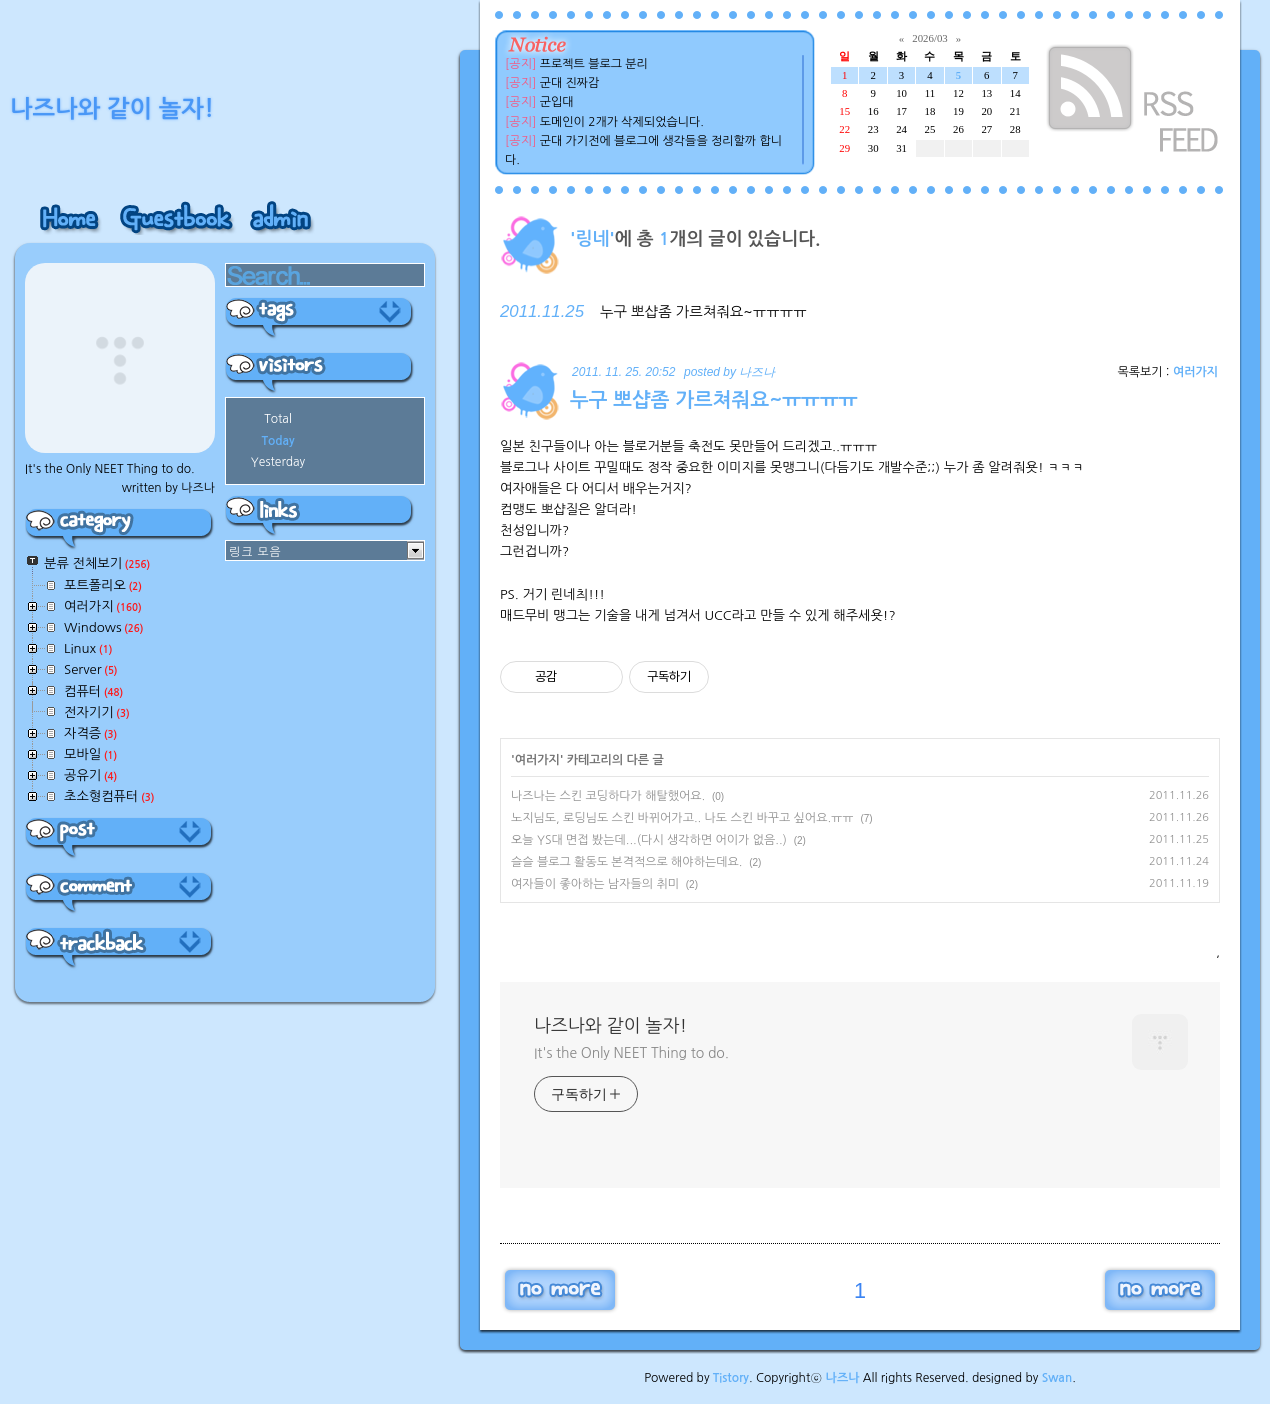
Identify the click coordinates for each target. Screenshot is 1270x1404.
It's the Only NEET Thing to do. (631, 1053)
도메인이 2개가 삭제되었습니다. (622, 122)
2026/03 (929, 38)
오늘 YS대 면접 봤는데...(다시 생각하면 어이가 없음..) (649, 840)
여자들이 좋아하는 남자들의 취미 (595, 884)
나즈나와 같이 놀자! (610, 1026)
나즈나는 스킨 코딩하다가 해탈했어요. (608, 796)
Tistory (731, 1378)
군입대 (557, 102)
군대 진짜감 (570, 83)
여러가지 (1195, 372)
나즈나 (843, 1378)
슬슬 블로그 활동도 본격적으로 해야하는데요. (626, 862)
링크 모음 (255, 550)
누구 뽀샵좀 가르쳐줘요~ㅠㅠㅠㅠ (703, 312)
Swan (1057, 1378)
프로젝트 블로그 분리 (594, 64)
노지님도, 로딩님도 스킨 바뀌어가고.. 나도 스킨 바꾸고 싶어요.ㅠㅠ (682, 818)
